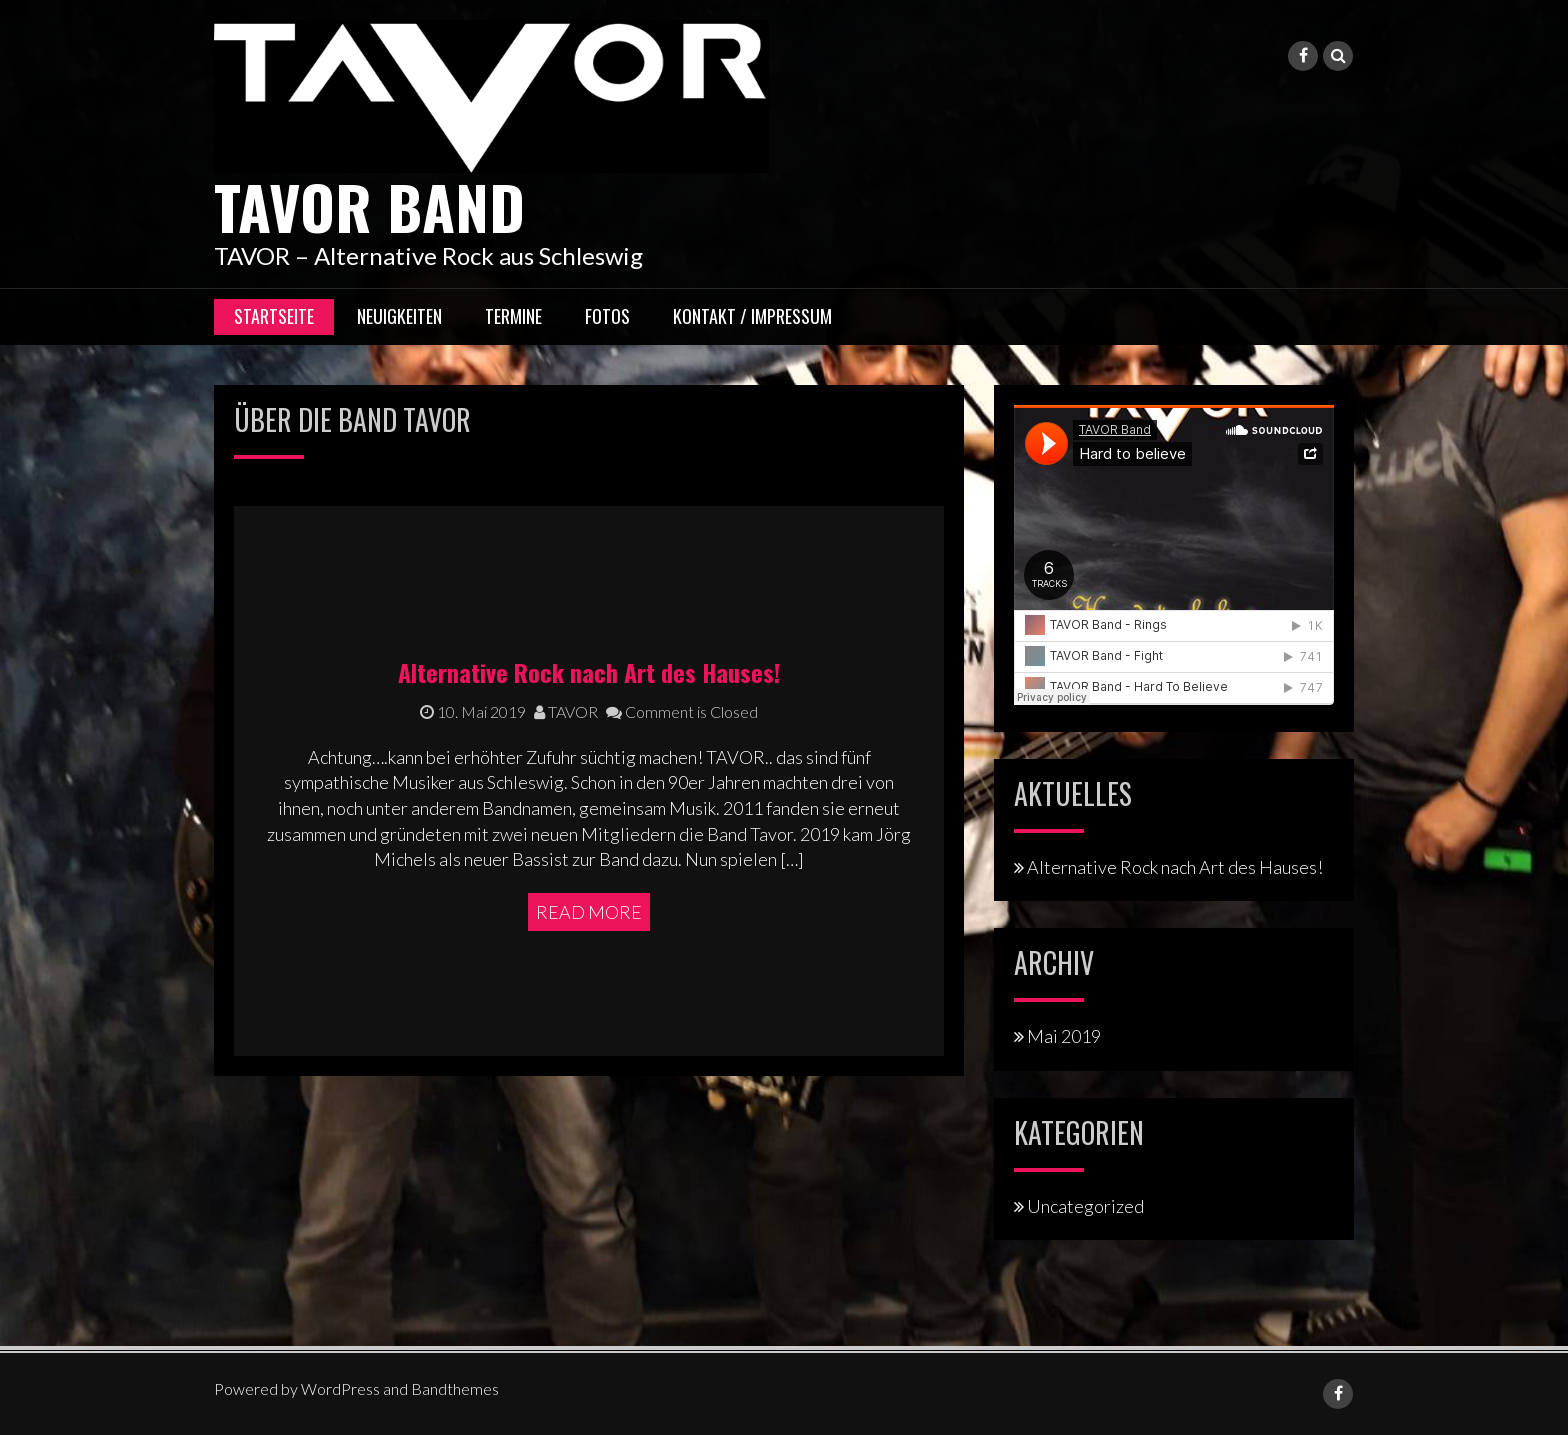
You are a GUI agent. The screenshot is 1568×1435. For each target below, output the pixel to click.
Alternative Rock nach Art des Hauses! (589, 672)
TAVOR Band (369, 205)
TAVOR (566, 711)
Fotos (607, 316)
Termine (513, 316)
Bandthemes (455, 1388)
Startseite (274, 316)
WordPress (340, 1388)
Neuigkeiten (399, 316)
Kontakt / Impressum (752, 316)
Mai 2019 (1064, 1036)
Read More (589, 912)
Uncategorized (1085, 1206)
